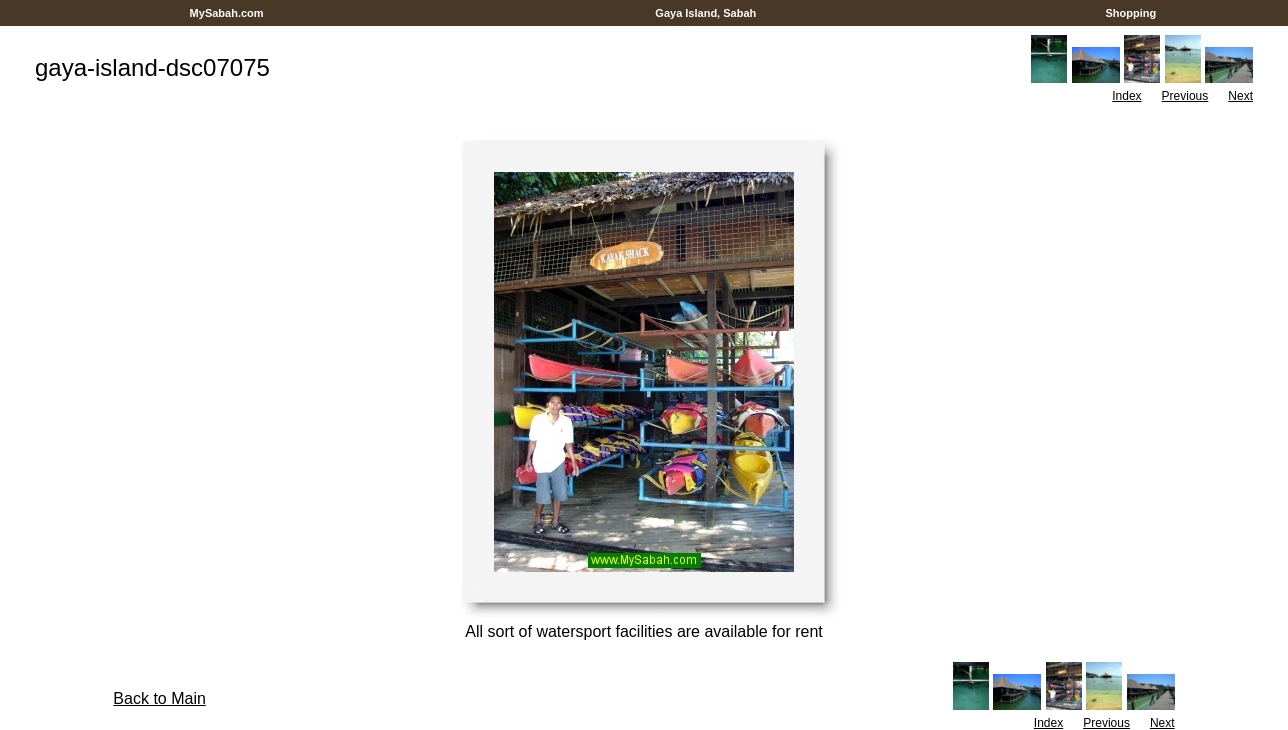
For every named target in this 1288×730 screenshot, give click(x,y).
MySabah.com (226, 13)
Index (1126, 96)
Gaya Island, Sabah (705, 13)
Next (1240, 96)
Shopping (1130, 13)
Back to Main (159, 698)
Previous (1185, 96)
